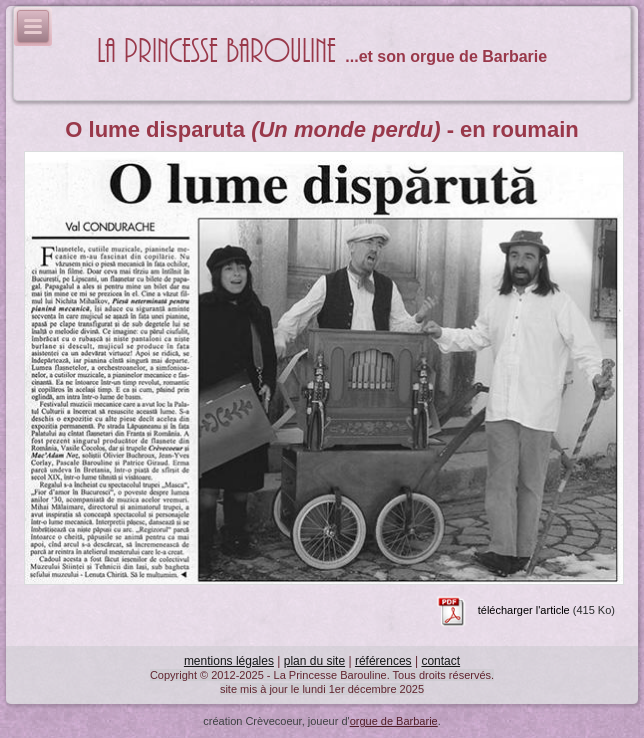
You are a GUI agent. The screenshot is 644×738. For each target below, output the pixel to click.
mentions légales (229, 661)
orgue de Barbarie (394, 721)
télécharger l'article (524, 611)
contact (440, 661)
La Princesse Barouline (216, 51)
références (383, 661)
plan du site (314, 661)
